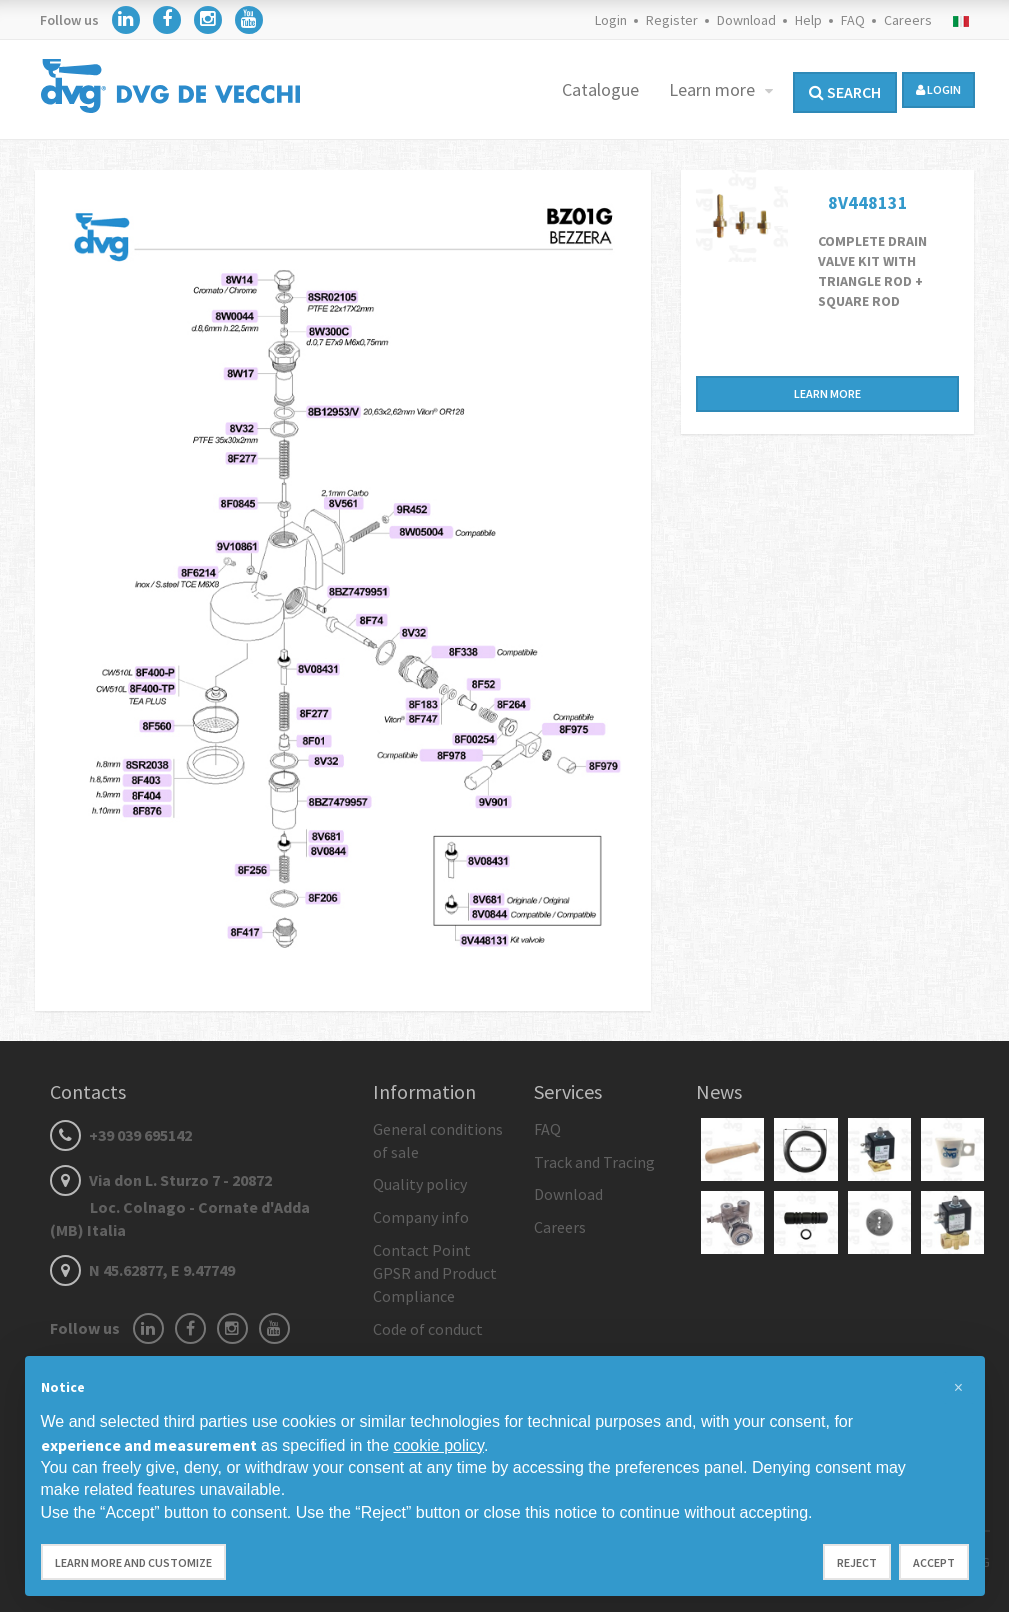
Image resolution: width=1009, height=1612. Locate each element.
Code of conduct (428, 1329)
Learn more (714, 89)
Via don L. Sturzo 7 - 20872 (180, 1205)
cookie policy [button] (438, 1445)
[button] (959, 1388)
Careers (908, 20)
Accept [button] (934, 1562)
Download (746, 20)
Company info (421, 1217)
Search (845, 92)
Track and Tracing (594, 1162)
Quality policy (420, 1184)
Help (808, 20)
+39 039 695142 (121, 1135)
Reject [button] (857, 1562)
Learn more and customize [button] (133, 1562)
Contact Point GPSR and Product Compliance (435, 1273)
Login (611, 20)
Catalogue (600, 89)
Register (672, 20)
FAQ (853, 20)
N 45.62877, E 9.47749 (142, 1270)
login (938, 89)
